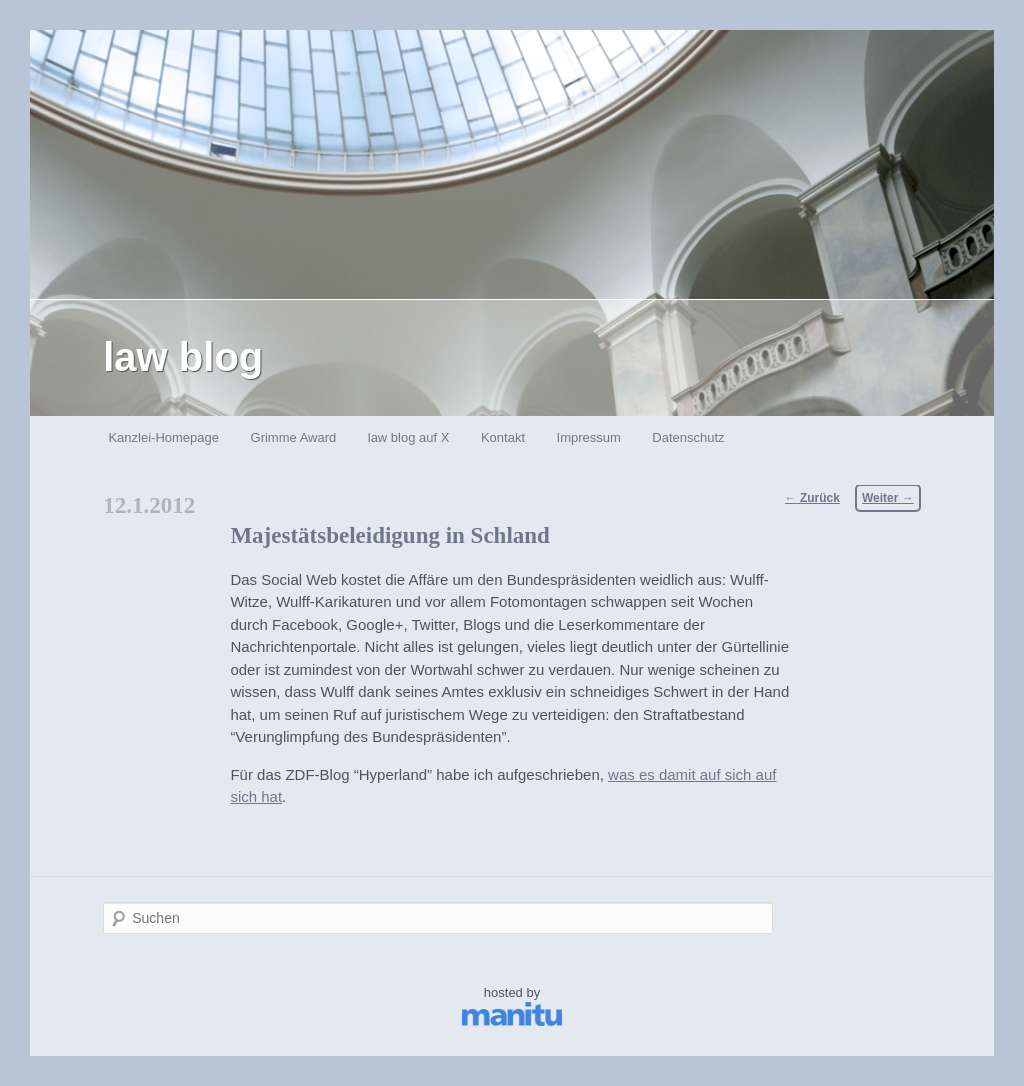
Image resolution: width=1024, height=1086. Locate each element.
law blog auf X (409, 437)
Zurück (812, 498)
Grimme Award (294, 437)
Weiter (888, 498)
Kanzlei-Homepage (163, 437)
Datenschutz (688, 437)
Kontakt (503, 437)
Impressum (589, 437)
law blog (183, 357)
